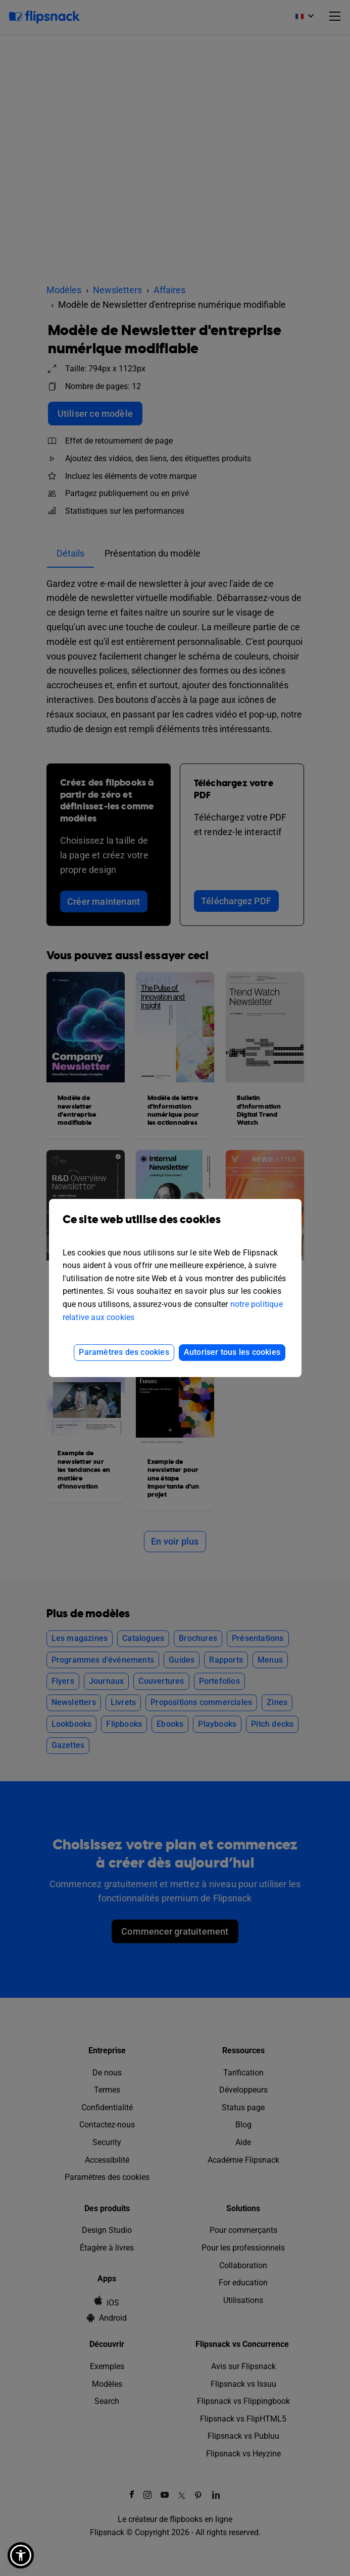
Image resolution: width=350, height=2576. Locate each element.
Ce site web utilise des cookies (175, 1227)
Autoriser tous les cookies (232, 1352)
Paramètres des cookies (124, 1352)
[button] (20, 2555)
